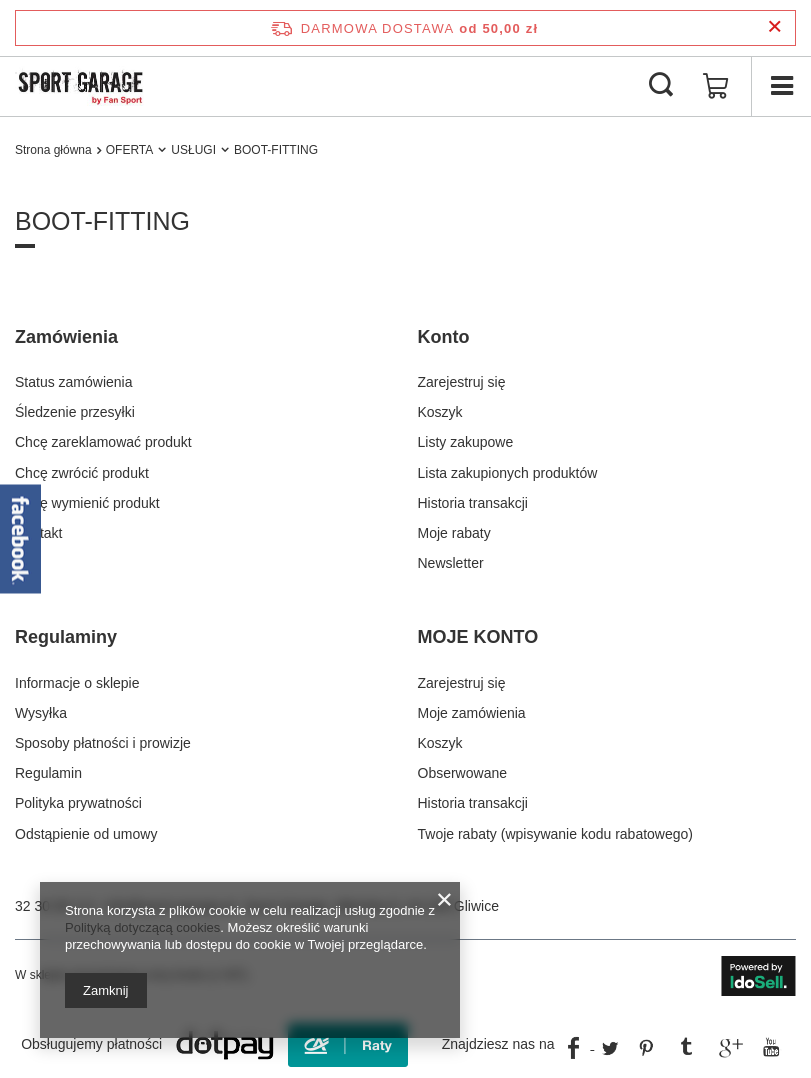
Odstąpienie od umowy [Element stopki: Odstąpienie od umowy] (86, 834)
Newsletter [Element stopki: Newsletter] (451, 563)
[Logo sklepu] (80, 86)
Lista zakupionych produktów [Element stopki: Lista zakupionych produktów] (508, 473)
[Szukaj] (661, 86)
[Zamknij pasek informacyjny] (774, 27)
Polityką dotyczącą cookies (142, 927)
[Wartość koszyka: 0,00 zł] (716, 86)
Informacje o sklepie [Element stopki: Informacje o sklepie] (77, 683)
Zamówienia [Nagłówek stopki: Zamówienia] (66, 337)
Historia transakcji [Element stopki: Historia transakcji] (473, 503)
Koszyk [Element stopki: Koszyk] (440, 412)
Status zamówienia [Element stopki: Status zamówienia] (74, 382)
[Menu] (781, 86)
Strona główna (53, 150)
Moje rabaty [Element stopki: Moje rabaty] (454, 533)
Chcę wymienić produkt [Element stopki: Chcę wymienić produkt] (87, 503)
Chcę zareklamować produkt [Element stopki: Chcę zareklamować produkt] (103, 442)
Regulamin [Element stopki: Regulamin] (48, 773)
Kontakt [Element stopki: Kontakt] (38, 533)
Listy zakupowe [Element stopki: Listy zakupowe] (466, 442)
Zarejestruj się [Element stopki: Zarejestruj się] (462, 382)
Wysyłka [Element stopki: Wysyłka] (41, 713)
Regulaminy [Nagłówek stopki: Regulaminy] (66, 637)
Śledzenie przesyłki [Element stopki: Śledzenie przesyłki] (75, 412)
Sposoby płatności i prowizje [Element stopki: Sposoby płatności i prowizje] (103, 743)
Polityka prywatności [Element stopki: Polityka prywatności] (78, 803)
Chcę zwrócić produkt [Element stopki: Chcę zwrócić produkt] (82, 473)
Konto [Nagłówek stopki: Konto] (444, 337)
